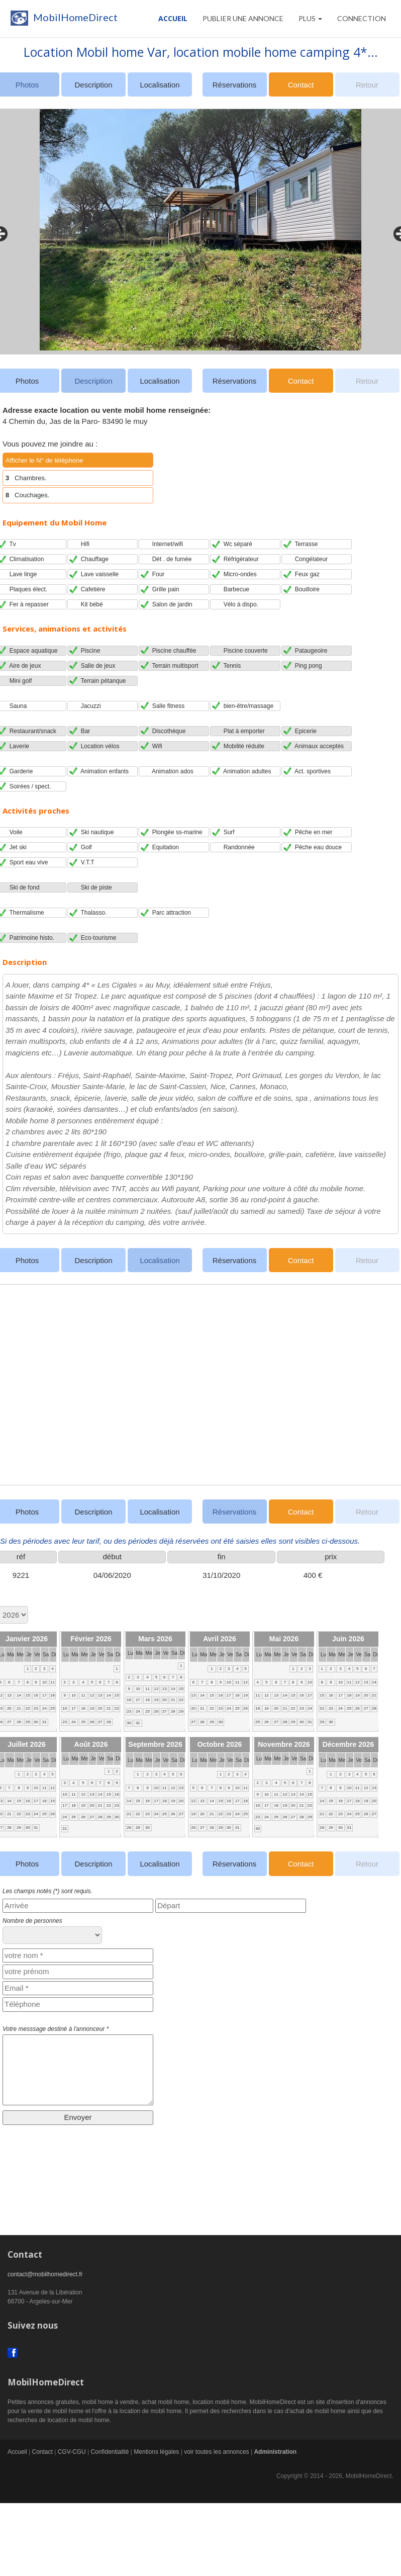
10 (44, 1682)
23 (36, 1708)
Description (93, 84)
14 (19, 1695)
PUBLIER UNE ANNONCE (243, 18)
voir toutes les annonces (216, 2451)
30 (36, 1722)
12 (92, 1695)
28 (19, 1722)
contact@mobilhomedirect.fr (45, 2274)
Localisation (159, 84)
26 (92, 1722)
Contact (301, 84)
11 (52, 1682)
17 (44, 1695)
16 (36, 1695)
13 (9, 1695)
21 (19, 1708)
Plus (310, 18)
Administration (275, 2451)
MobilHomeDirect (63, 20)
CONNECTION (361, 18)
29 (28, 1722)
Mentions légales (156, 2451)
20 (9, 1708)
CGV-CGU (72, 2451)
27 (9, 1722)
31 (44, 1722)
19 (92, 1708)
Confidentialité (109, 2451)
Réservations (235, 84)
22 (28, 1708)
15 (28, 1695)
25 (52, 1708)
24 (44, 1708)
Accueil (172, 18)
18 (52, 1695)
